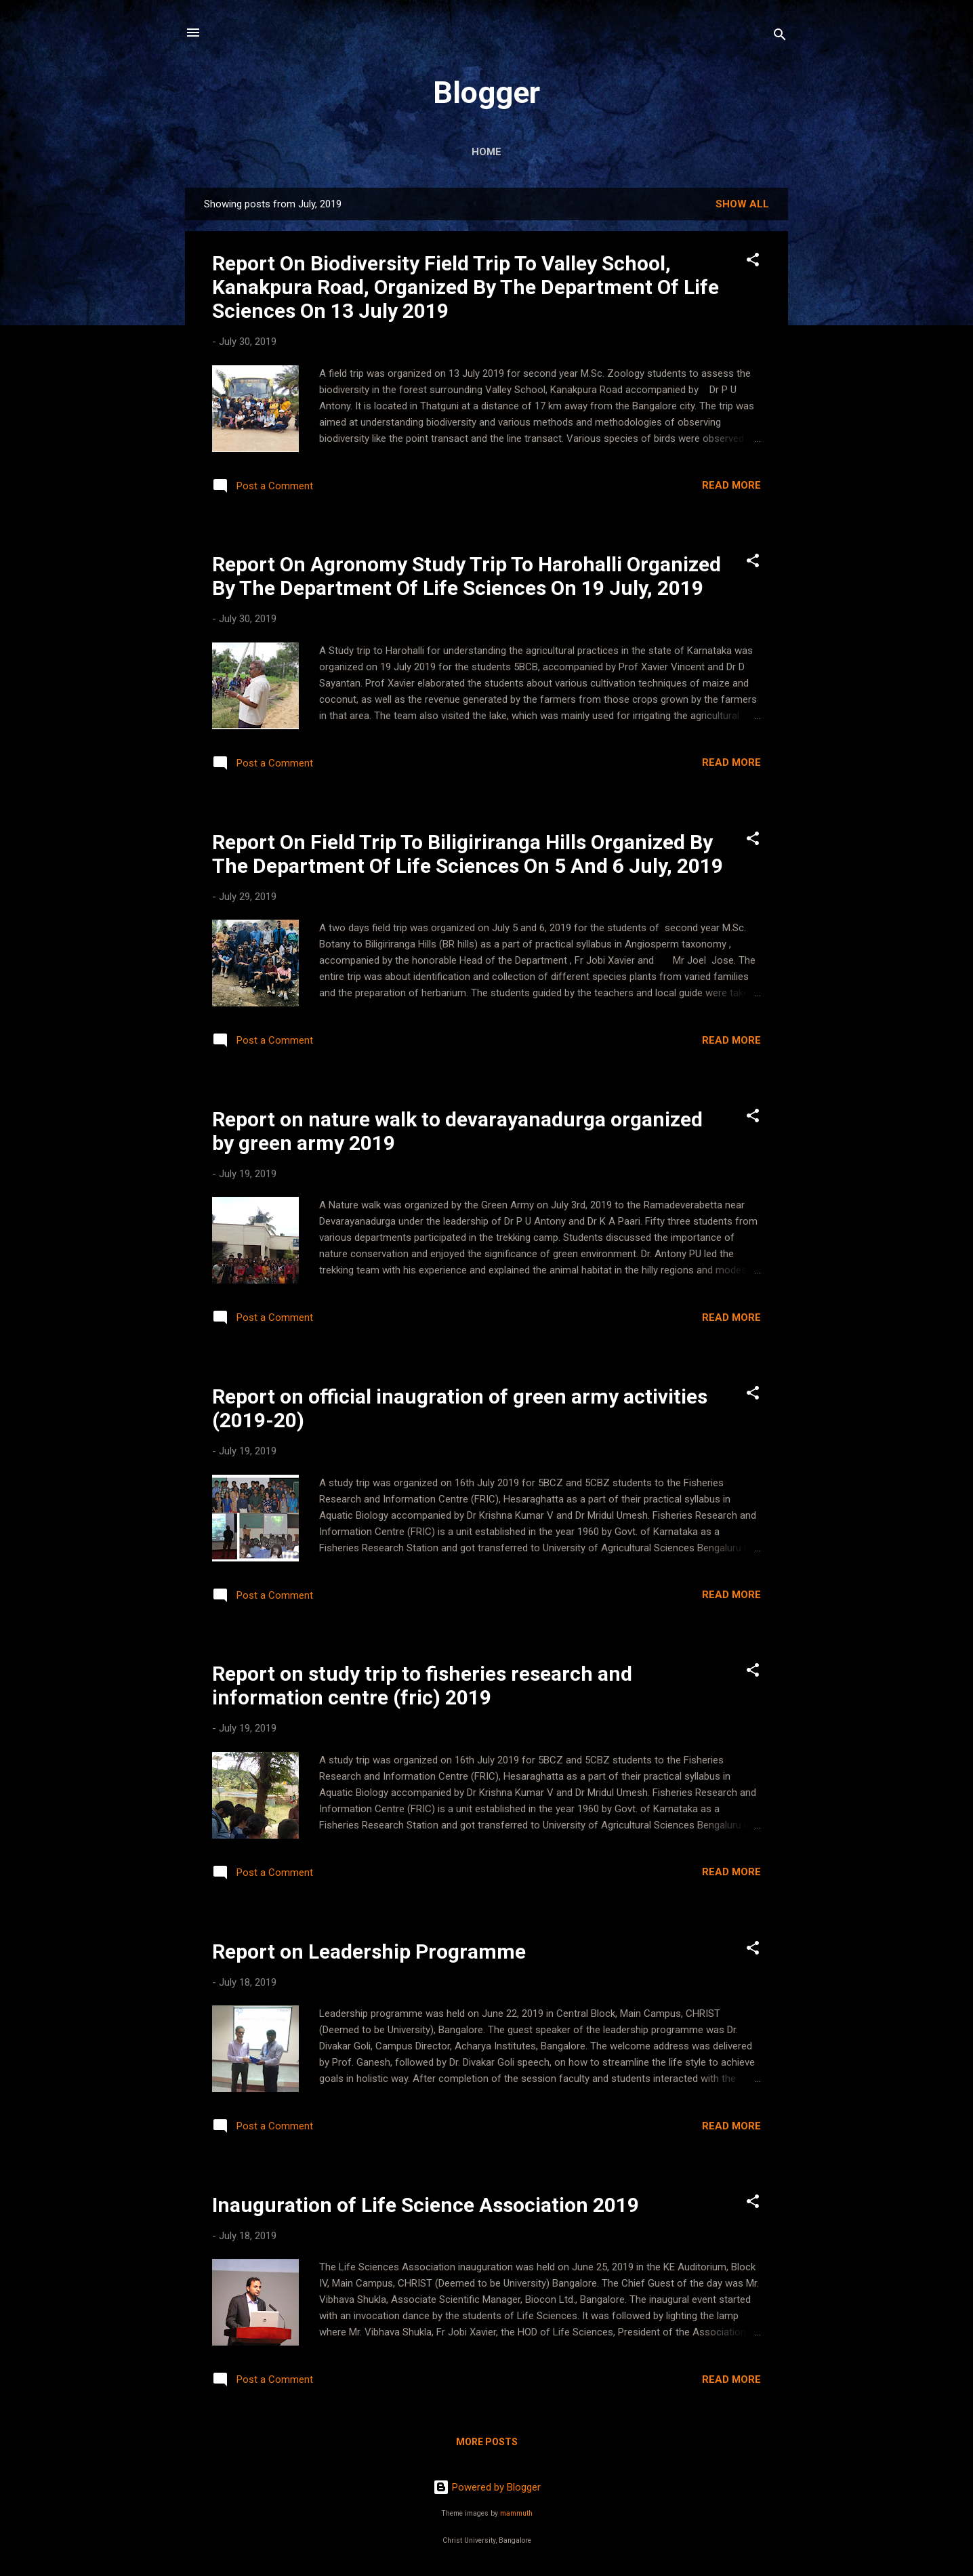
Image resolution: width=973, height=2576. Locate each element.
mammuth (516, 2513)
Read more (731, 485)
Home (486, 152)
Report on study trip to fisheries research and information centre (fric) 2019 (422, 1685)
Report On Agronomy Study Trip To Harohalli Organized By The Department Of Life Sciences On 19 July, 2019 (466, 576)
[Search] (780, 37)
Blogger (486, 92)
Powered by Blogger (487, 2487)
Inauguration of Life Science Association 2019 (425, 2205)
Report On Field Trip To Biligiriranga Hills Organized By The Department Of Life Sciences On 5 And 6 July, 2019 (467, 854)
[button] (753, 261)
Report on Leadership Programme (369, 1951)
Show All (742, 204)
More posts (487, 2441)
